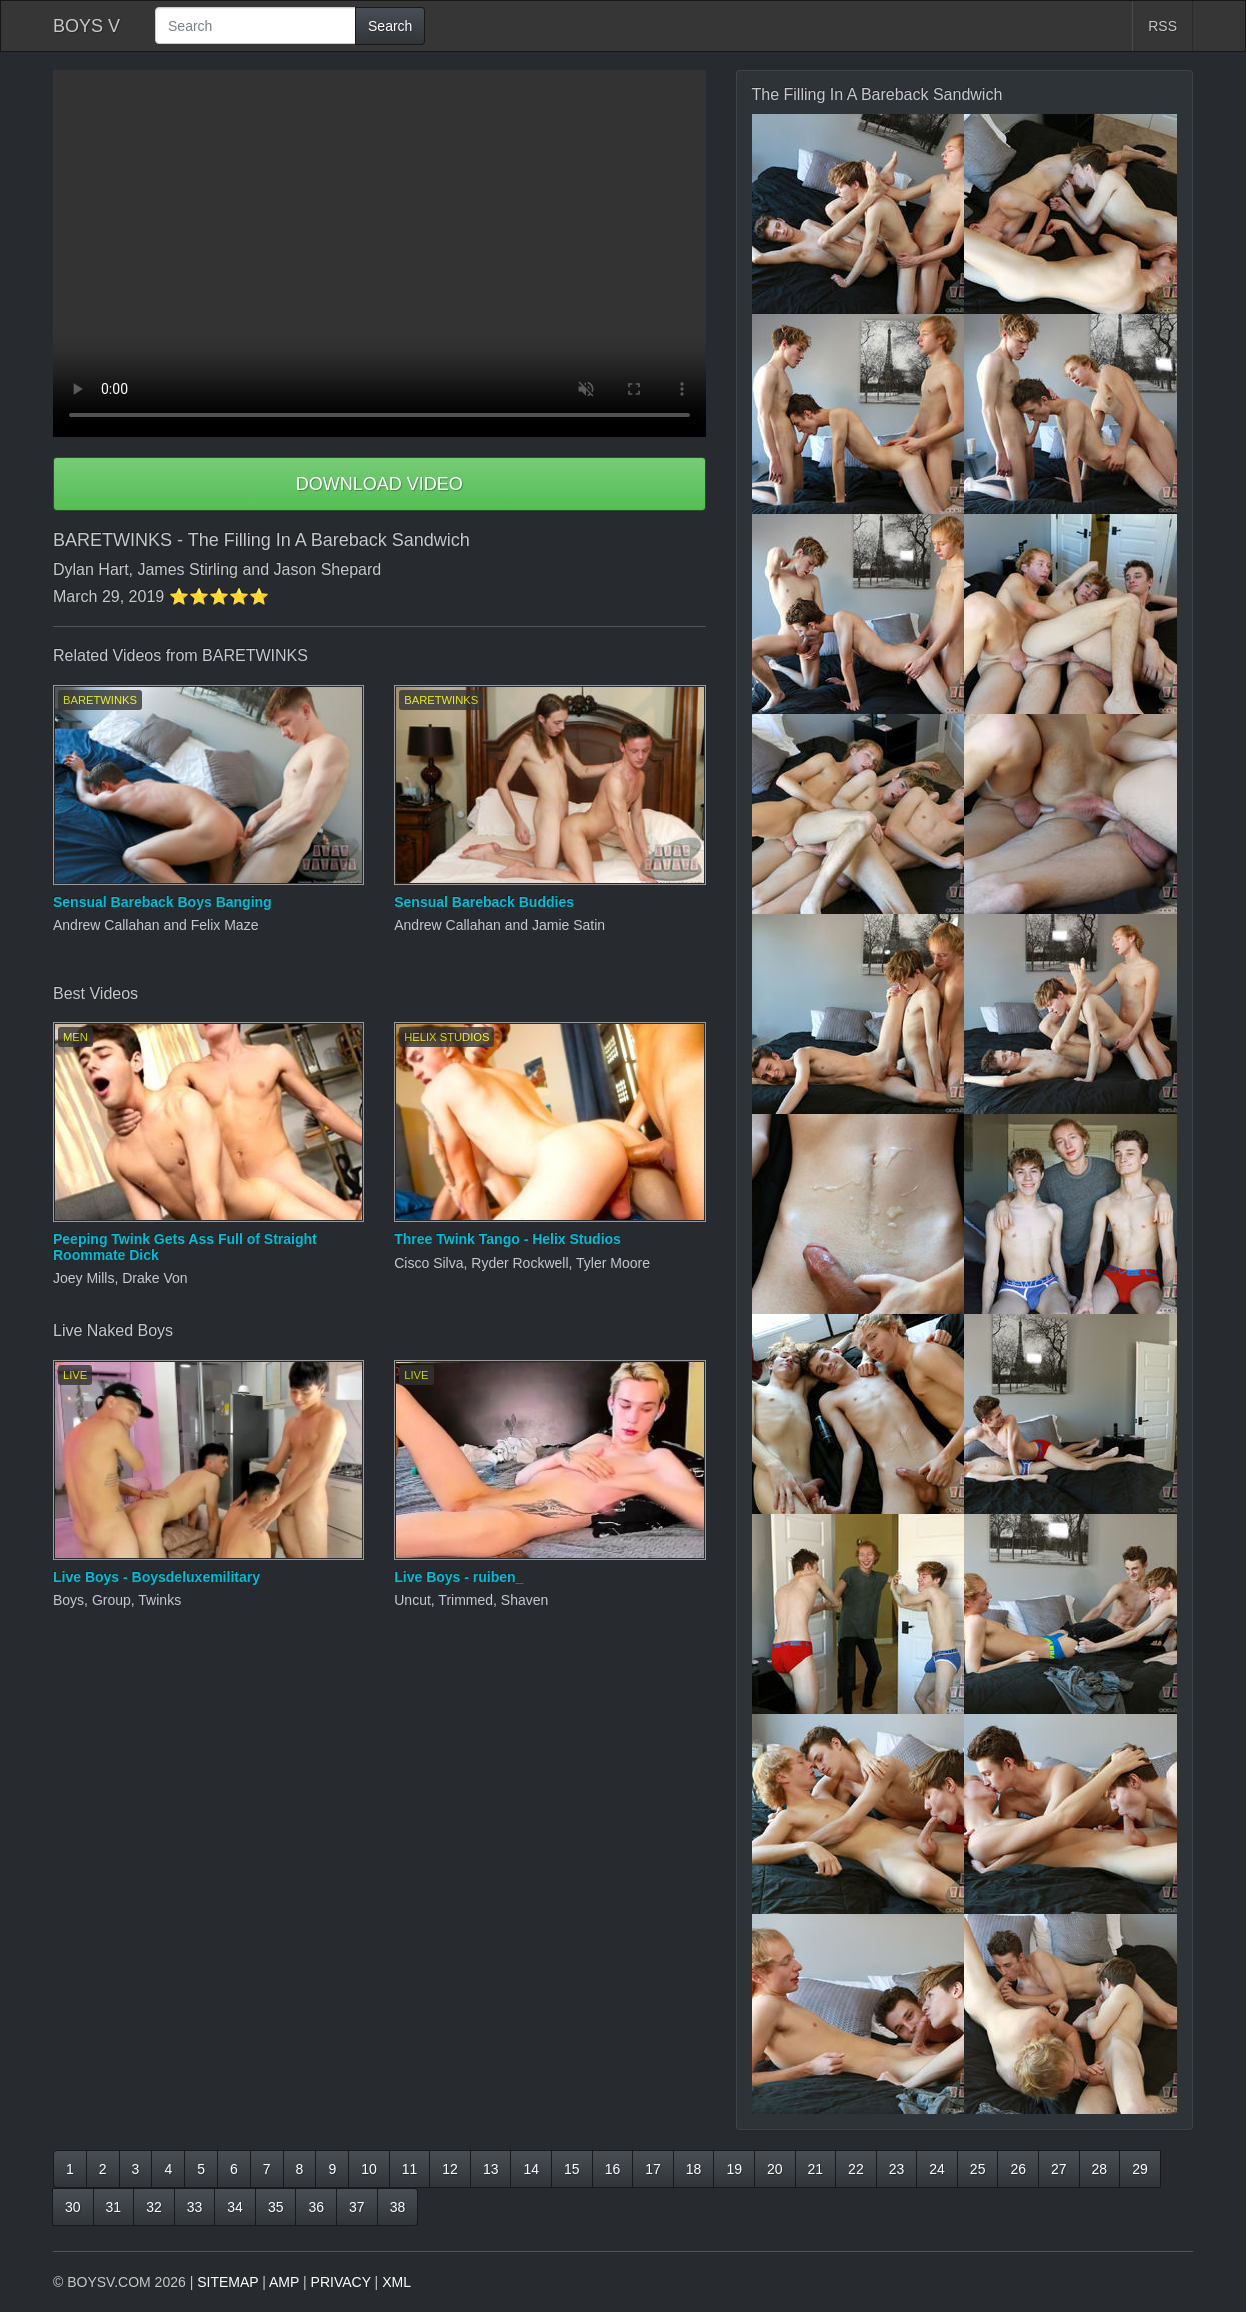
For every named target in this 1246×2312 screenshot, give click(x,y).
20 (775, 2169)
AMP (284, 2282)
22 (856, 2169)
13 (491, 2169)
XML (396, 2282)
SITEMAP (227, 2282)
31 (114, 2207)
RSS (1162, 26)
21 (816, 2169)
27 (1059, 2169)
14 (531, 2169)
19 (734, 2169)
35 (276, 2207)
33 (195, 2207)
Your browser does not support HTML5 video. (379, 253)
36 (316, 2207)
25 (978, 2169)
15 (572, 2169)
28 (1100, 2169)
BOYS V (86, 26)
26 (1018, 2169)
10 (369, 2169)
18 (694, 2169)
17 (653, 2169)
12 (450, 2169)
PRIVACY (341, 2282)
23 (897, 2169)
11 (410, 2169)
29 (1140, 2169)
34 (235, 2207)
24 (937, 2169)
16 (613, 2169)
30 (73, 2207)
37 (357, 2207)
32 (154, 2207)
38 (398, 2207)
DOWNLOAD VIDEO (379, 484)
